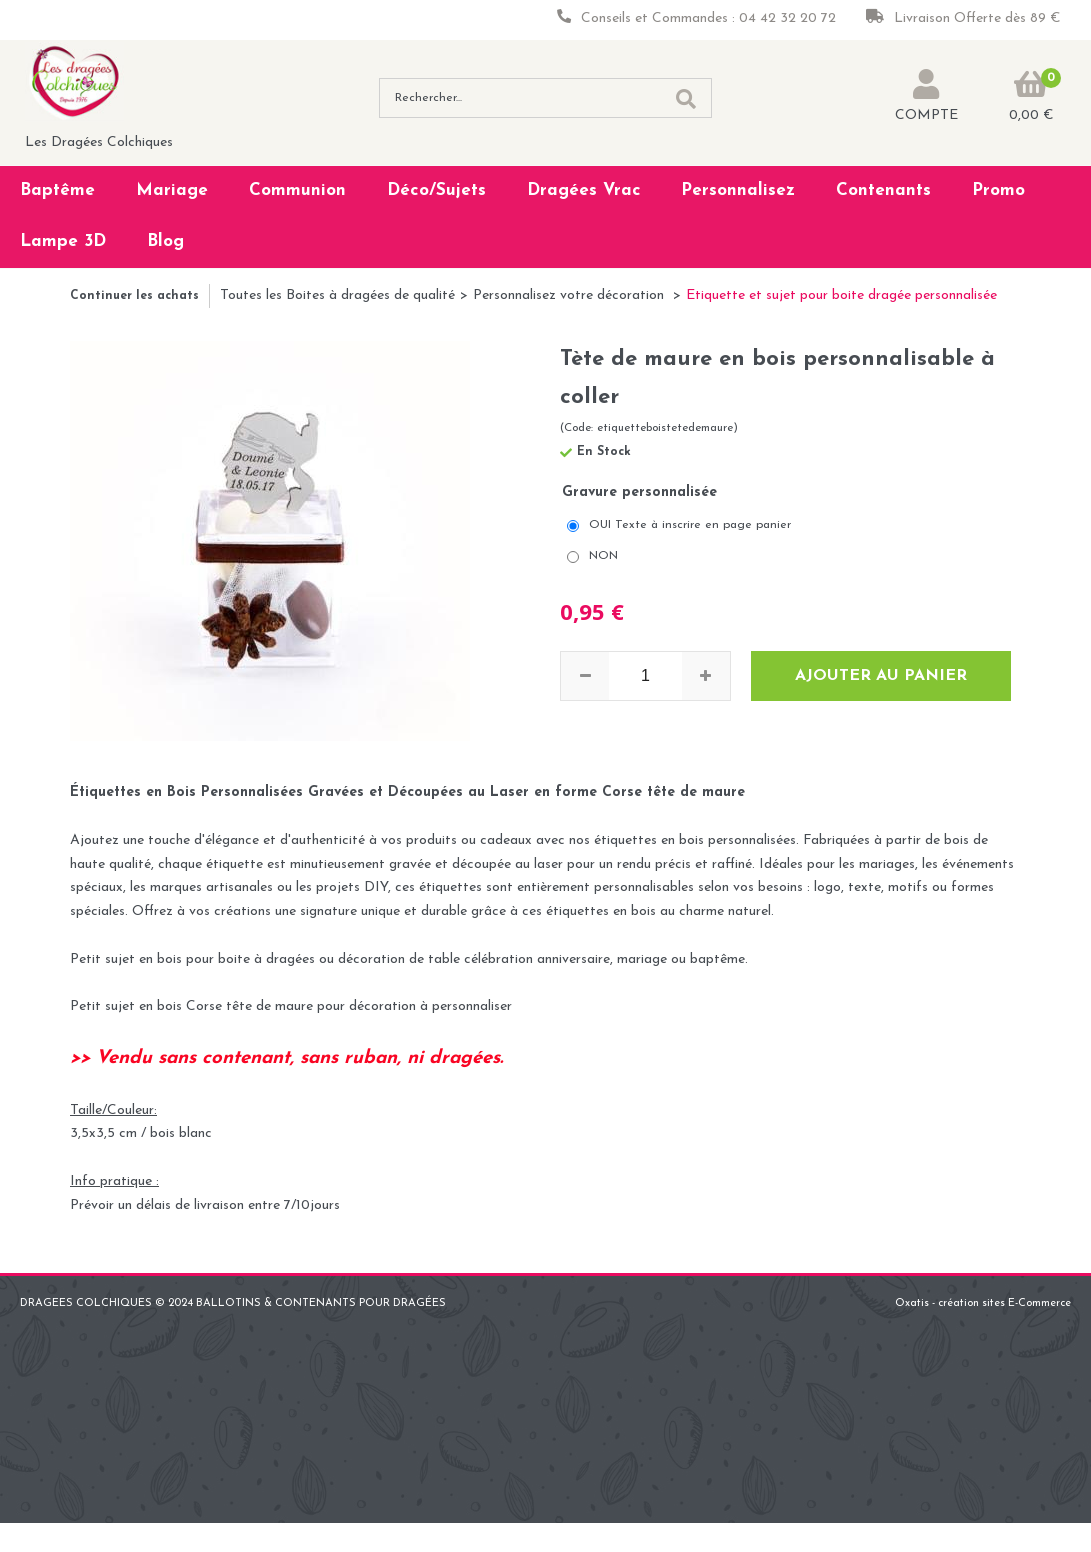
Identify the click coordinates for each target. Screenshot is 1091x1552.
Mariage (172, 190)
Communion (297, 190)
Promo (998, 190)
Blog (165, 241)
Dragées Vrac (584, 190)
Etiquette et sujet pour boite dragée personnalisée (841, 295)
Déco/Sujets (436, 190)
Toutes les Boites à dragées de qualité (337, 295)
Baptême (57, 190)
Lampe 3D (63, 241)
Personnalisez (738, 190)
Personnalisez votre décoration (570, 295)
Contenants (883, 190)
